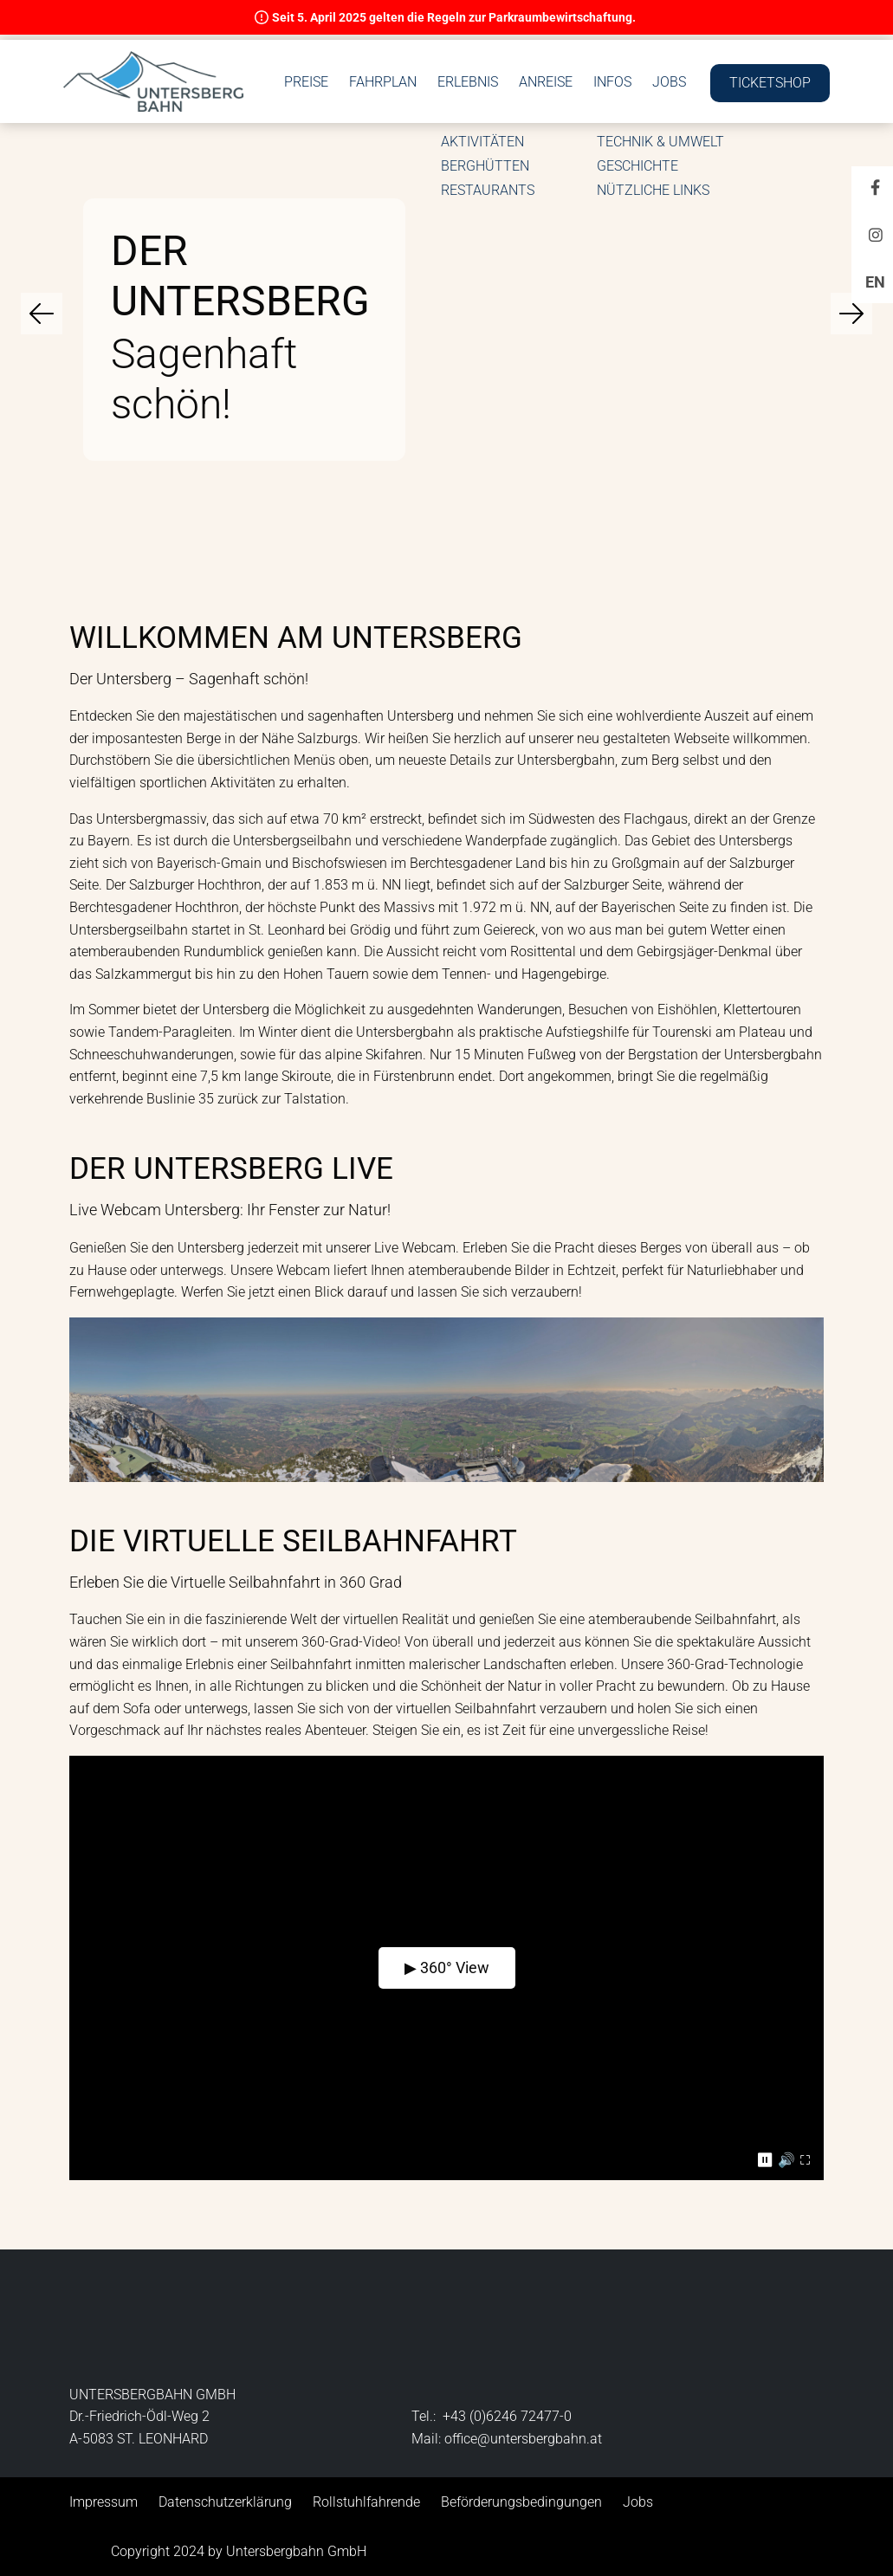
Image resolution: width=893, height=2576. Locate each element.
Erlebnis (595, 57)
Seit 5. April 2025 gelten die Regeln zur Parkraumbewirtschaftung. (454, 17)
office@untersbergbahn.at (523, 2438)
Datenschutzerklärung (225, 2502)
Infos (740, 57)
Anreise (673, 57)
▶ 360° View (446, 1967)
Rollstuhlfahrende (366, 2502)
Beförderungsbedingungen (521, 2502)
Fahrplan (510, 57)
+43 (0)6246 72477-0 (507, 2416)
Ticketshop (764, 95)
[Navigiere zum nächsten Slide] (851, 313)
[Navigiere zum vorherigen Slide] (41, 313)
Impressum (103, 2502)
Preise (433, 57)
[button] (159, 76)
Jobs (796, 57)
